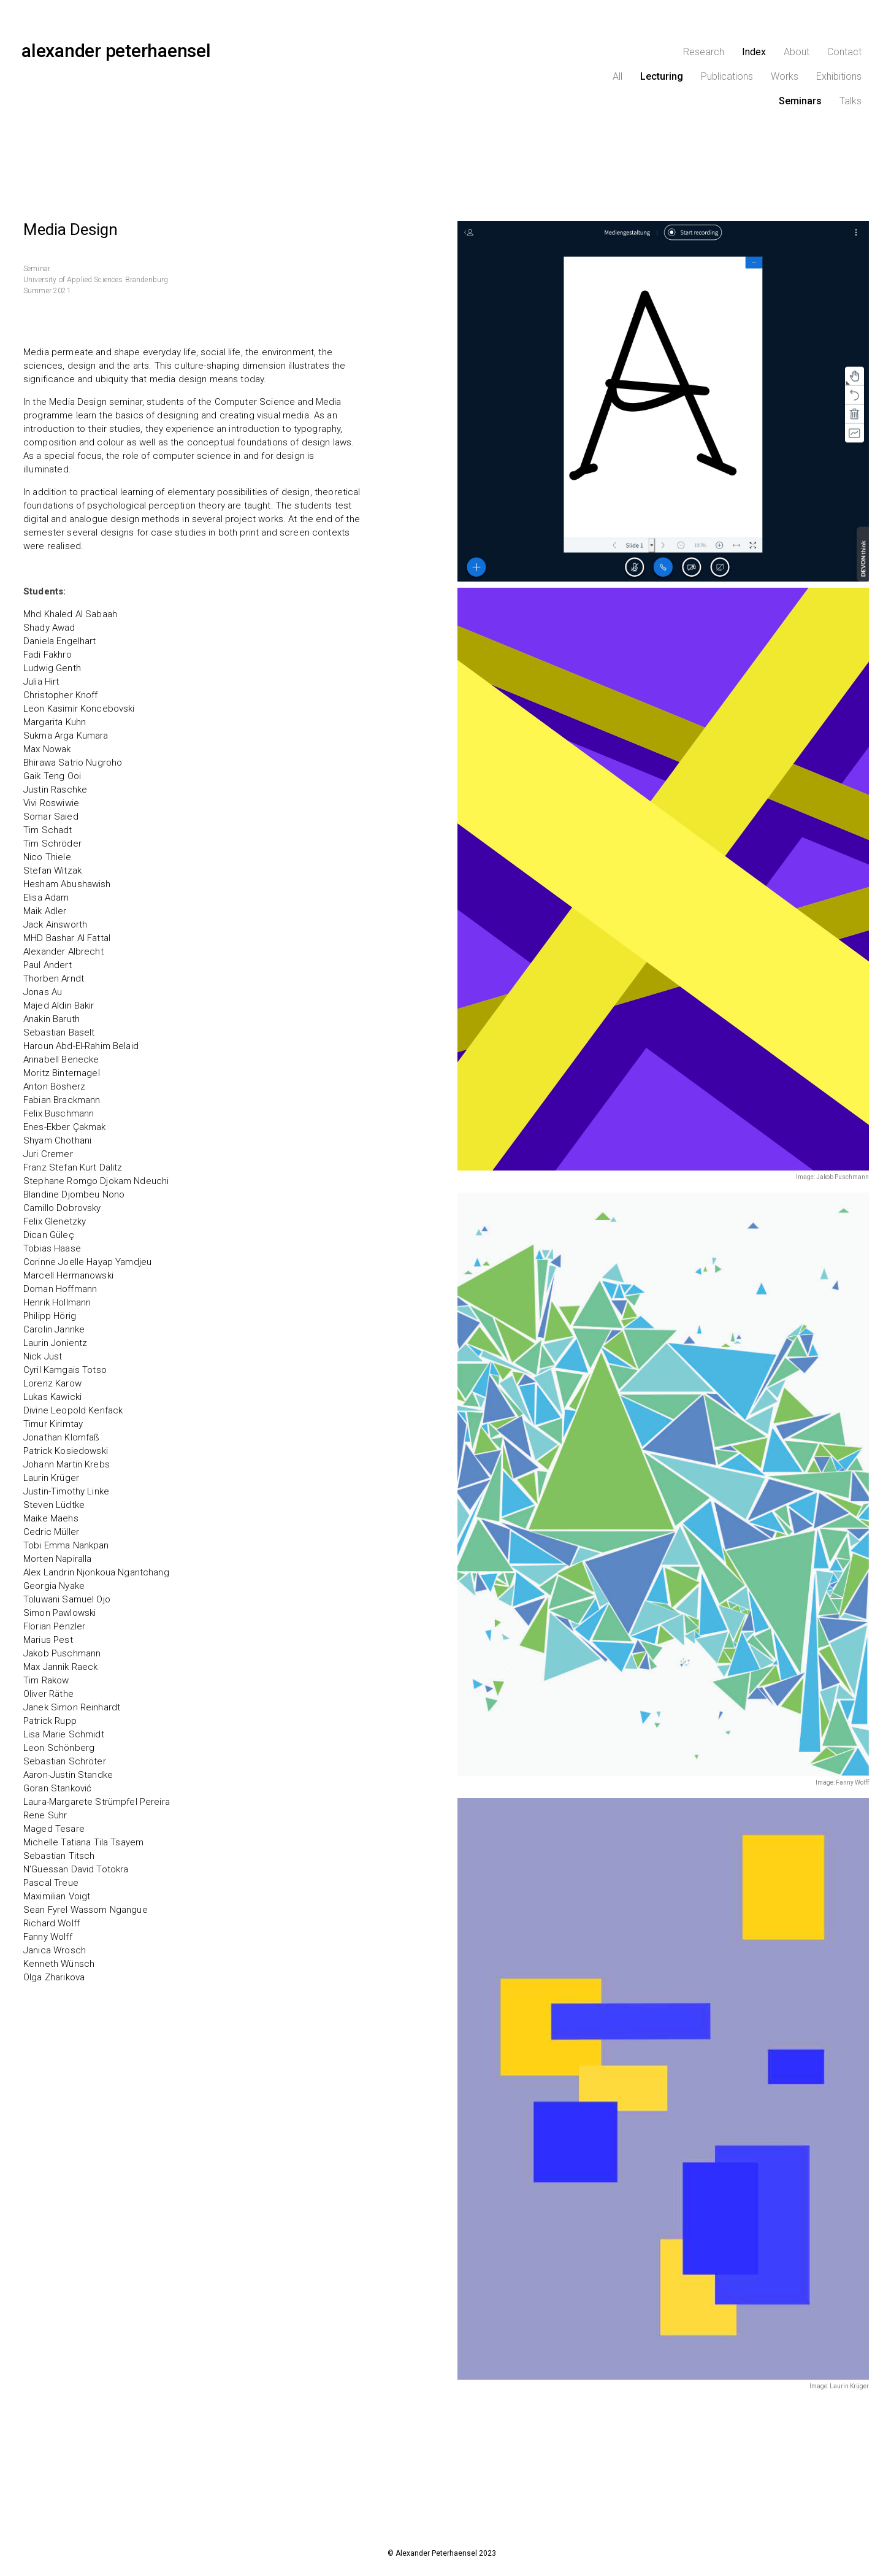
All (617, 76)
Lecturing (661, 76)
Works (784, 76)
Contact (844, 52)
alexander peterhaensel (116, 51)
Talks (850, 101)
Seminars (800, 101)
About (796, 52)
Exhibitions (839, 76)
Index (754, 52)
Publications (727, 76)
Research (703, 52)
